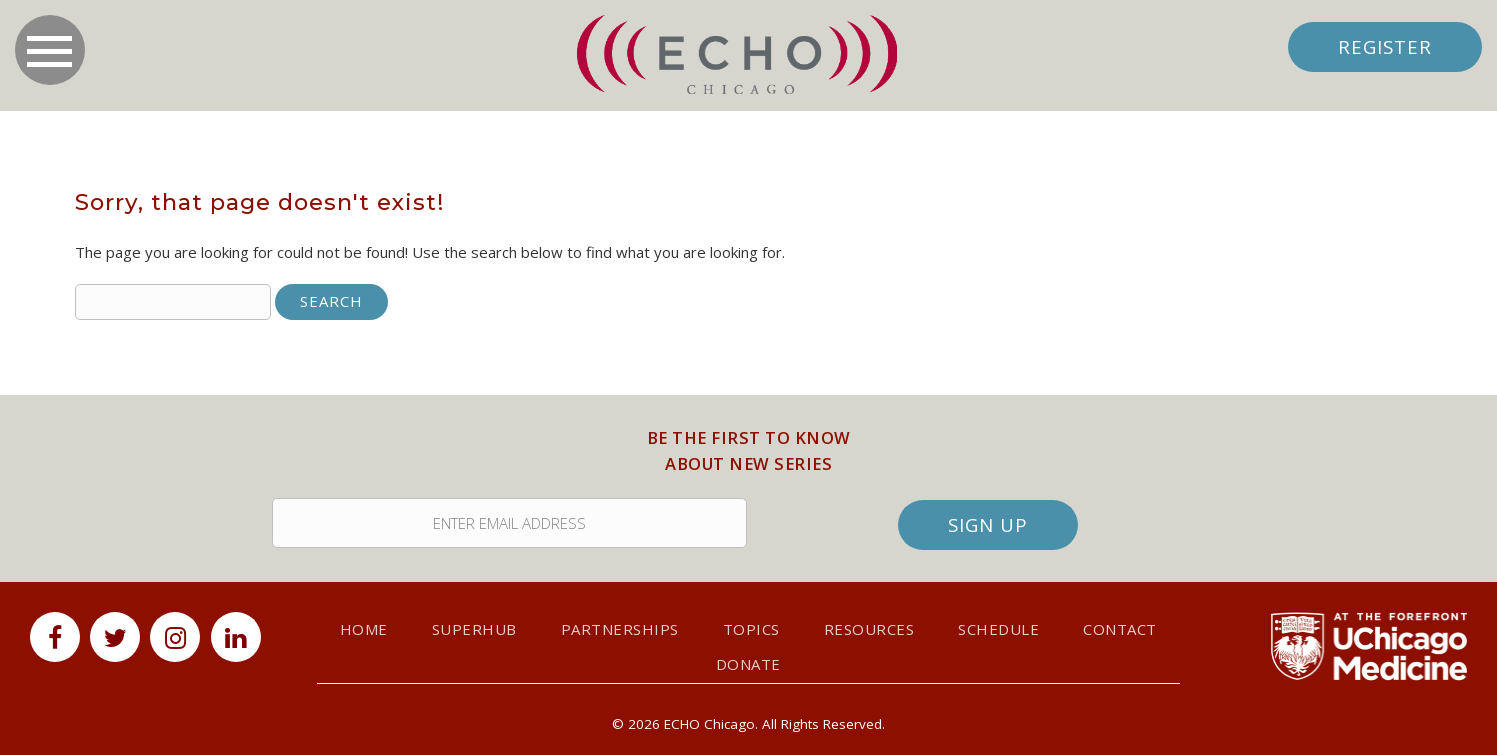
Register (1385, 46)
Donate (748, 664)
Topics (751, 629)
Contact (1120, 629)
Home (364, 629)
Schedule (998, 629)
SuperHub (474, 629)
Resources (869, 629)
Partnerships (620, 629)
